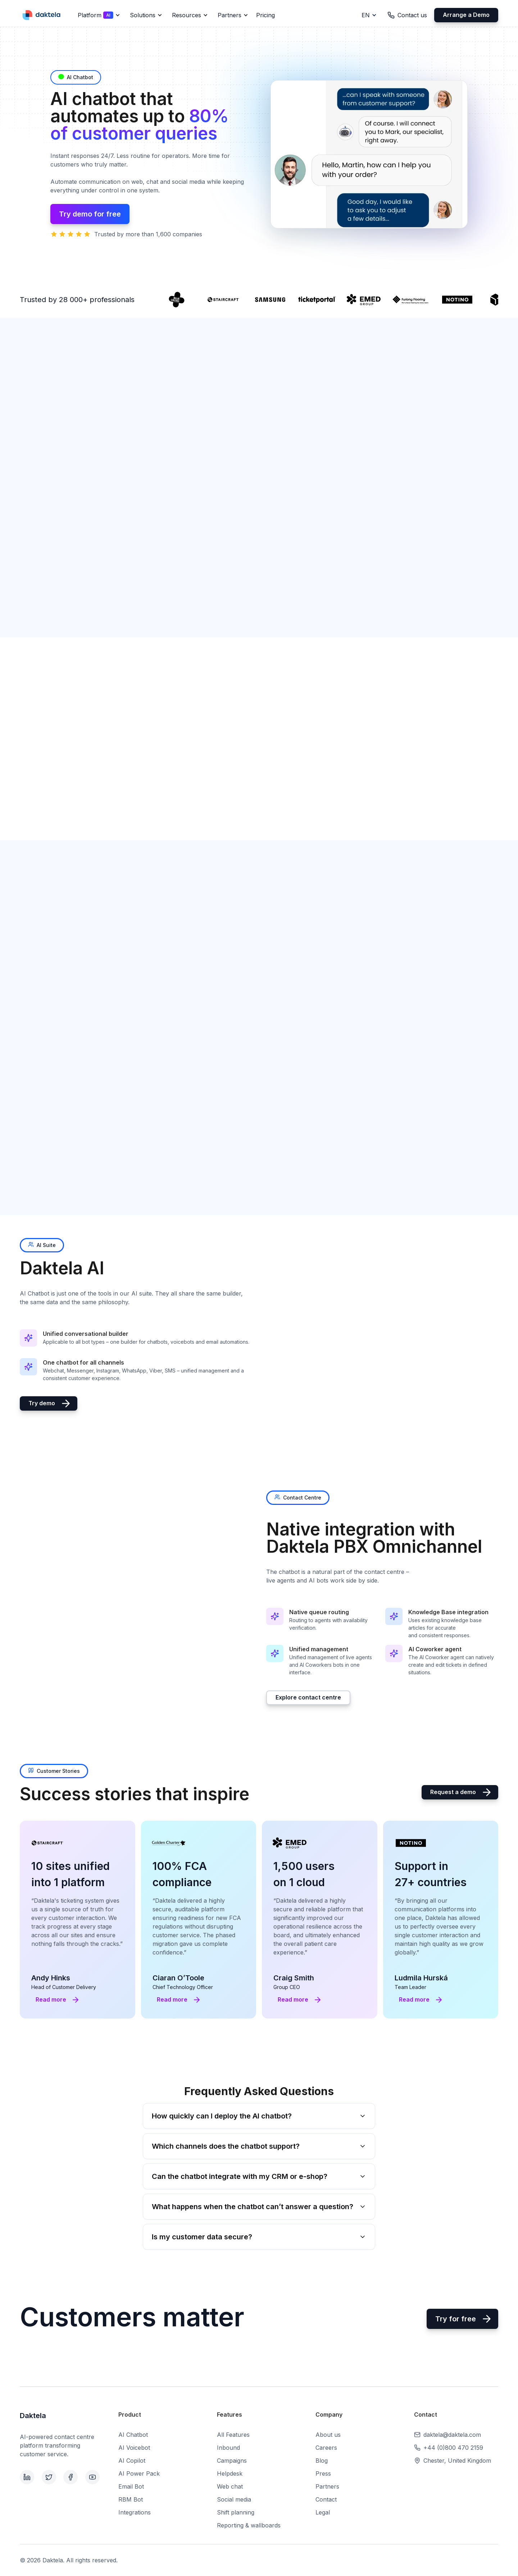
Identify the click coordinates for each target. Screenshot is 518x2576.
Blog (321, 2460)
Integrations (134, 2512)
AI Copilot (131, 2460)
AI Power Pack (139, 2473)
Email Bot (131, 2486)
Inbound (228, 2447)
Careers (326, 2447)
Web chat (230, 2486)
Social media (234, 2499)
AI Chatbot (133, 2434)
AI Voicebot (134, 2447)
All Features (233, 2434)
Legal (322, 2512)
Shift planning (235, 2512)
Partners (327, 2486)
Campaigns (232, 2460)
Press (323, 2473)
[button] (97, 15)
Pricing (265, 15)
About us (328, 2434)
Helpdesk (229, 2473)
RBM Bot (130, 2499)
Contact (326, 2499)
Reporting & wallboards (249, 2525)
